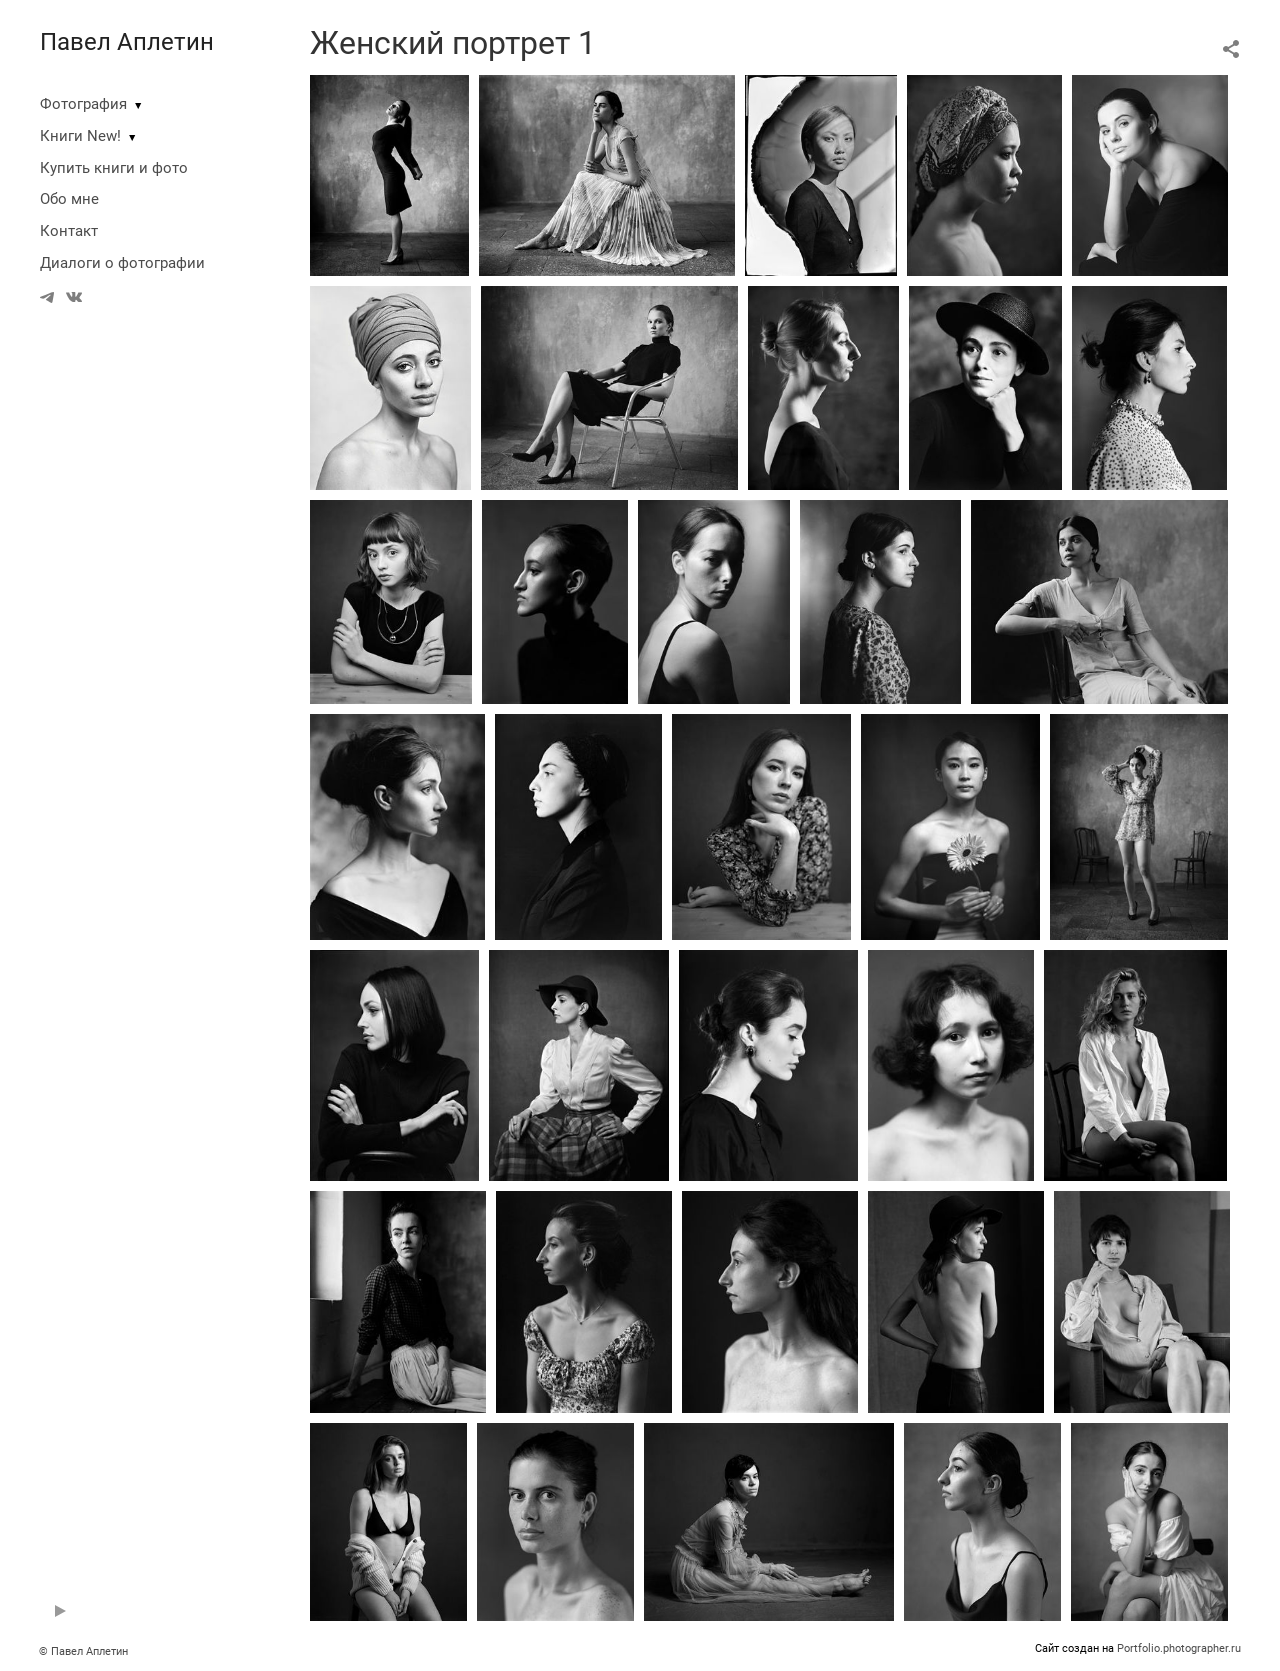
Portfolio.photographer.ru (1179, 1648)
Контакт (69, 231)
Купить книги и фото (114, 168)
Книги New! (80, 136)
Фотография (83, 104)
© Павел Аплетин (83, 1651)
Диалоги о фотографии (122, 263)
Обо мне (69, 199)
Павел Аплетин (127, 42)
